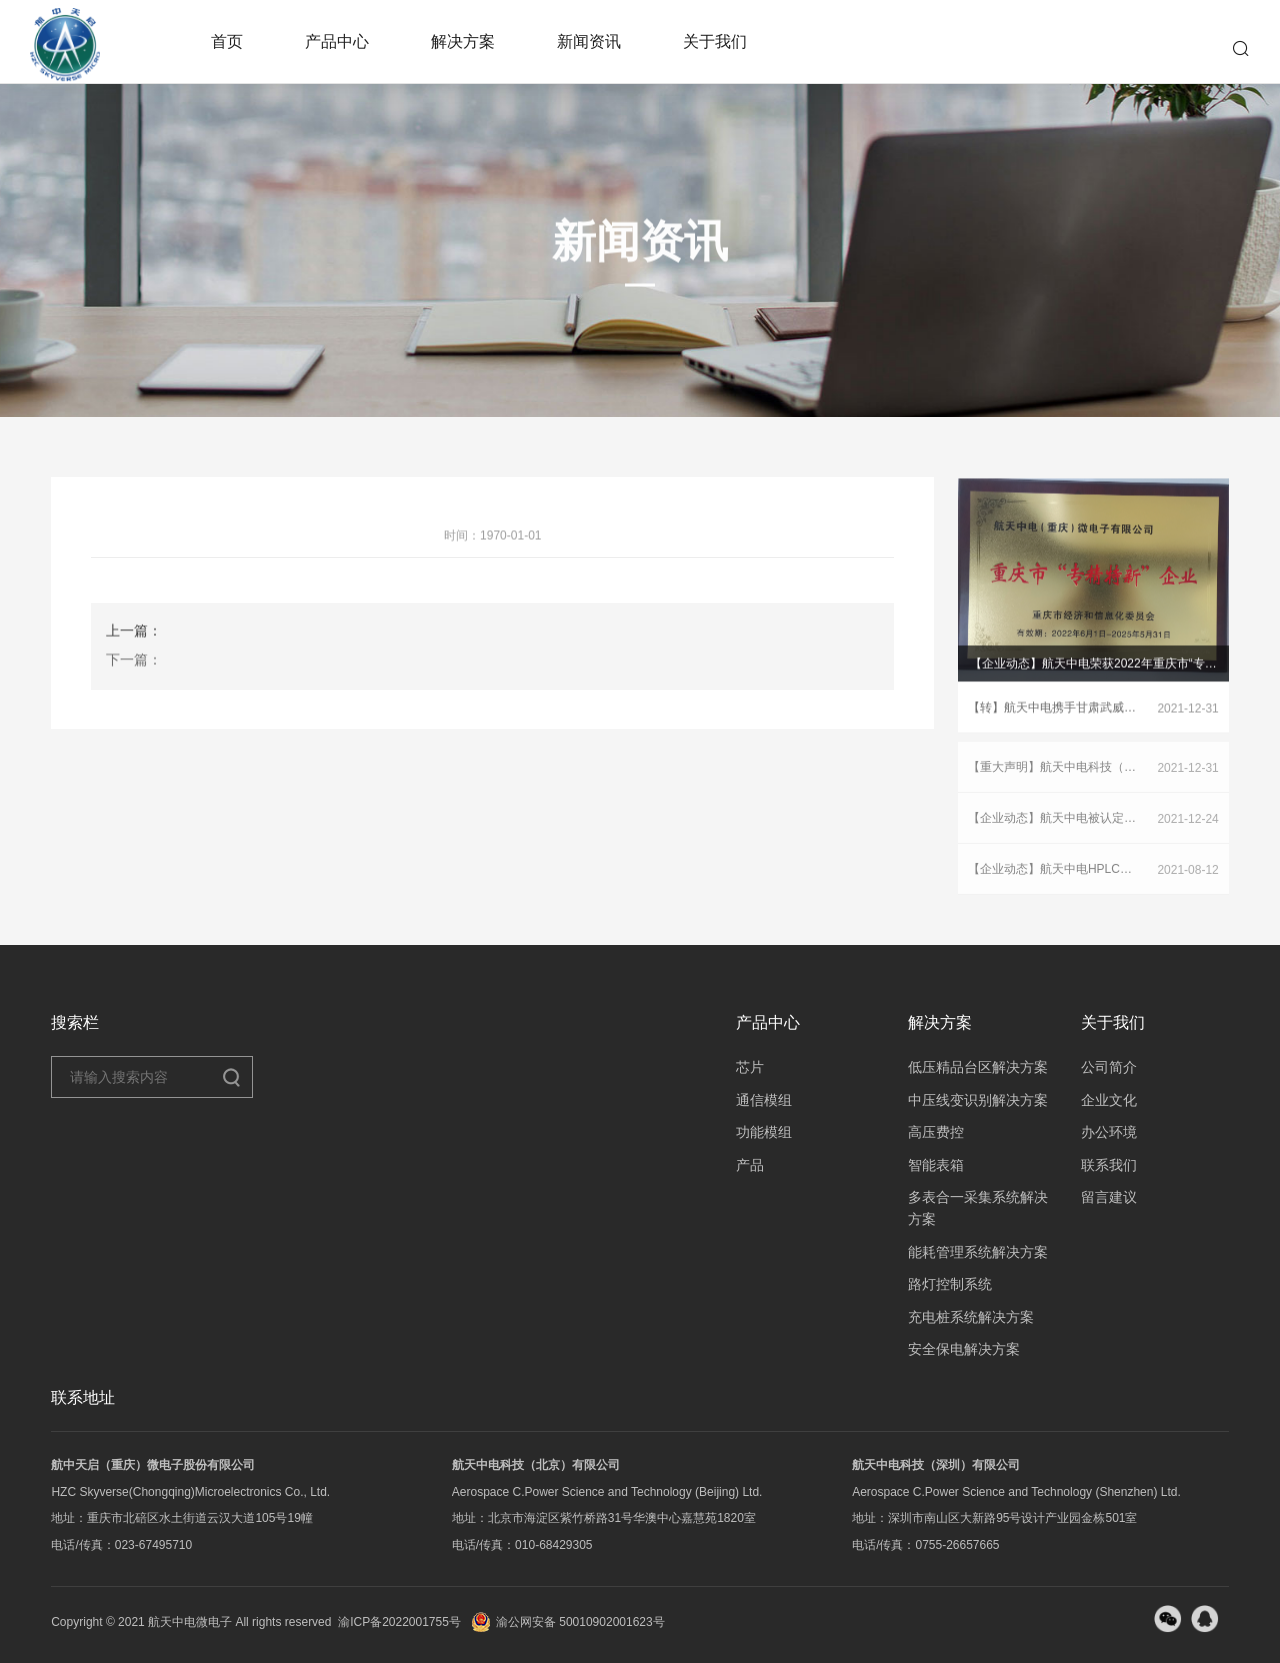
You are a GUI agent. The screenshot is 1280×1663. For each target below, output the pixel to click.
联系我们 (1109, 1165)
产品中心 (337, 41)
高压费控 (936, 1132)
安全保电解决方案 (964, 1349)
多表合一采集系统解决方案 (978, 1208)
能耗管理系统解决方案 (978, 1252)
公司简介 (1109, 1067)
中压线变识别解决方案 (978, 1100)
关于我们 (715, 41)
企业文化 (1109, 1100)
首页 (227, 41)
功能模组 (764, 1132)
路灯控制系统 (950, 1284)
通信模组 (764, 1100)
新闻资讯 (589, 41)
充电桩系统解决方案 (971, 1317)
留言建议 (1109, 1197)
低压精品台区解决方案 (978, 1067)
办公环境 (1109, 1132)
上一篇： (134, 641)
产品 (750, 1165)
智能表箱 (936, 1165)
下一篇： (134, 669)
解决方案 (463, 41)
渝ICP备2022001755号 (399, 1622)
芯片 (750, 1067)
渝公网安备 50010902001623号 (568, 1622)
